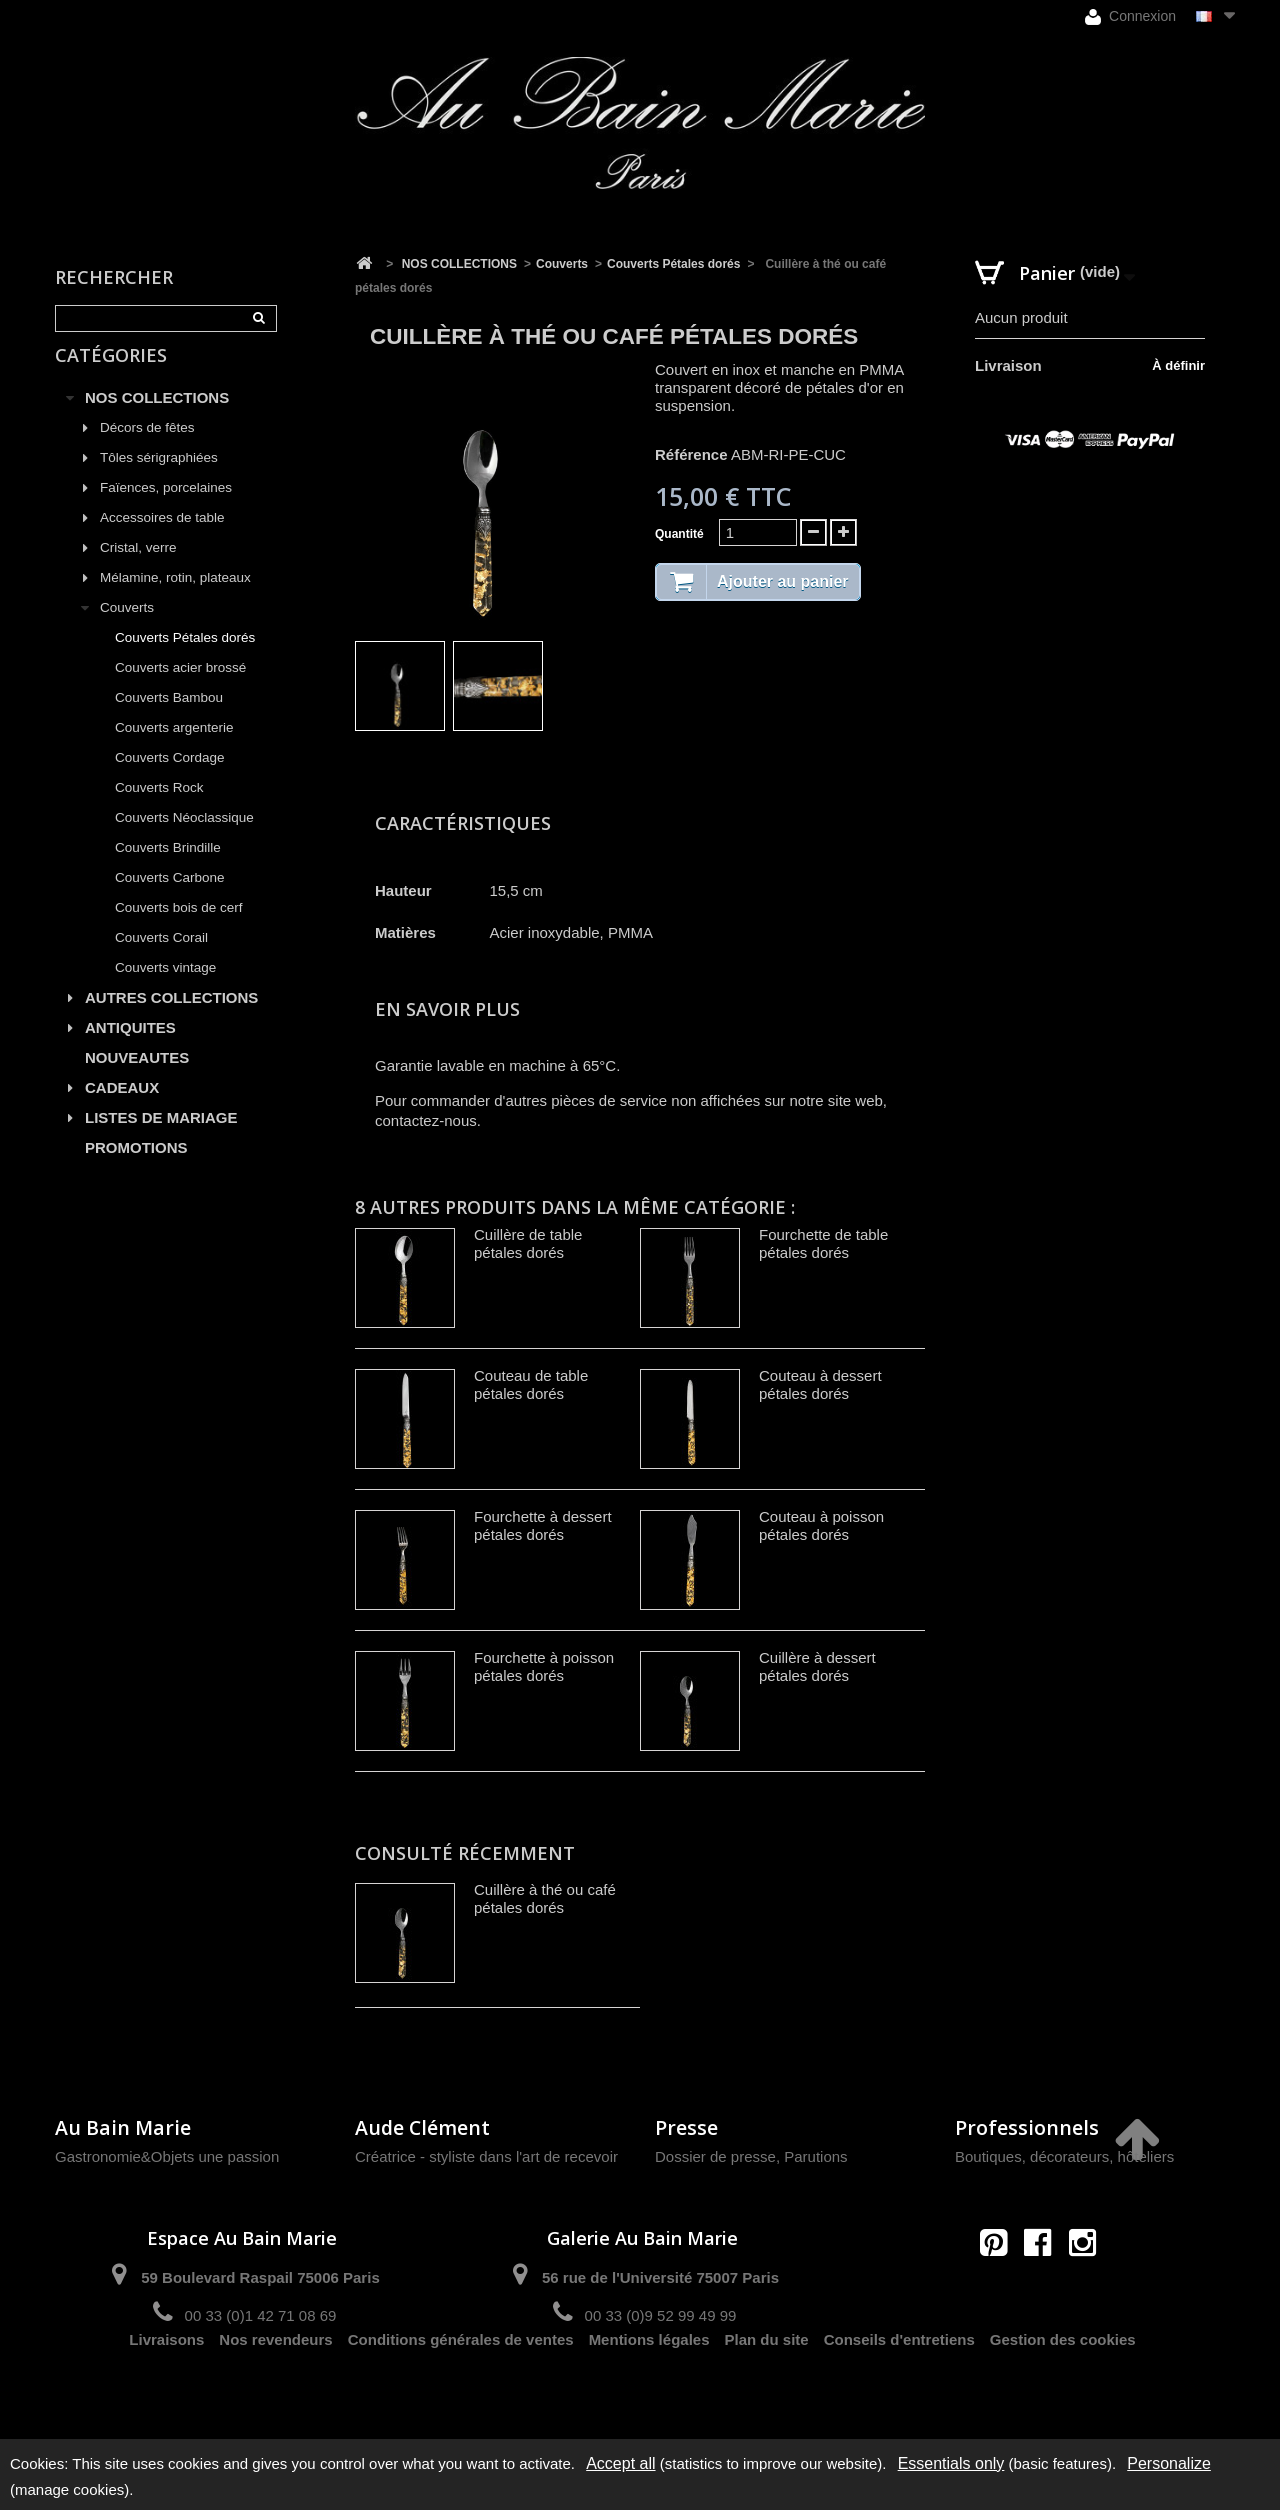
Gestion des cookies (1063, 2386)
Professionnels (1027, 2127)
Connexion (1130, 16)
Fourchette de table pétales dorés (823, 1243)
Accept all (620, 2463)
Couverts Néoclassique (184, 838)
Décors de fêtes (147, 448)
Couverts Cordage (170, 778)
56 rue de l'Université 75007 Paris (660, 2277)
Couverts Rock (159, 808)
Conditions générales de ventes (461, 2386)
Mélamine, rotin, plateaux (175, 598)
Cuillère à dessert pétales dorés (817, 1666)
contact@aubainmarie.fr (1044, 2285)
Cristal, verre (138, 568)
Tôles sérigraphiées (159, 478)
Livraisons (166, 2386)
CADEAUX (122, 1108)
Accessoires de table (162, 538)
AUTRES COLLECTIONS (171, 1018)
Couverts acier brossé (180, 688)
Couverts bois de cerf (179, 928)
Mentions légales (649, 2386)
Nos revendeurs (275, 2386)
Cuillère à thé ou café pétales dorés (545, 1898)
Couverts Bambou (169, 718)
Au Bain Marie (123, 2127)
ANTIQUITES (130, 1048)
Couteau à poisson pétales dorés (821, 1525)
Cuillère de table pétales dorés (528, 1243)
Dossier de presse (715, 2156)
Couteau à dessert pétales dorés (820, 1384)
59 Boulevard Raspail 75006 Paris (260, 2277)
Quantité (679, 534)
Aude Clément (422, 2127)
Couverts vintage (165, 988)
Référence (691, 454)
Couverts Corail (161, 958)
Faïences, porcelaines (166, 508)
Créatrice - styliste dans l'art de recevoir (486, 2156)
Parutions (815, 2156)
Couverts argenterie (174, 748)
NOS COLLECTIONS (157, 418)
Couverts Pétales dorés (185, 658)
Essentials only (951, 2463)
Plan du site (767, 2386)
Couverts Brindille (168, 868)
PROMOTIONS (136, 1168)
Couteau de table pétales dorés (531, 1384)
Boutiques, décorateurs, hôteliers (1064, 2156)
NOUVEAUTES (137, 1078)
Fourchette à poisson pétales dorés (544, 1666)
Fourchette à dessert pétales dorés (543, 1525)
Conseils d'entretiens (899, 2386)
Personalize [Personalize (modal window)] (1169, 2463)
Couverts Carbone (170, 898)
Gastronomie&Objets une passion (167, 2156)
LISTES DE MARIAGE (161, 1138)
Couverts (127, 628)
